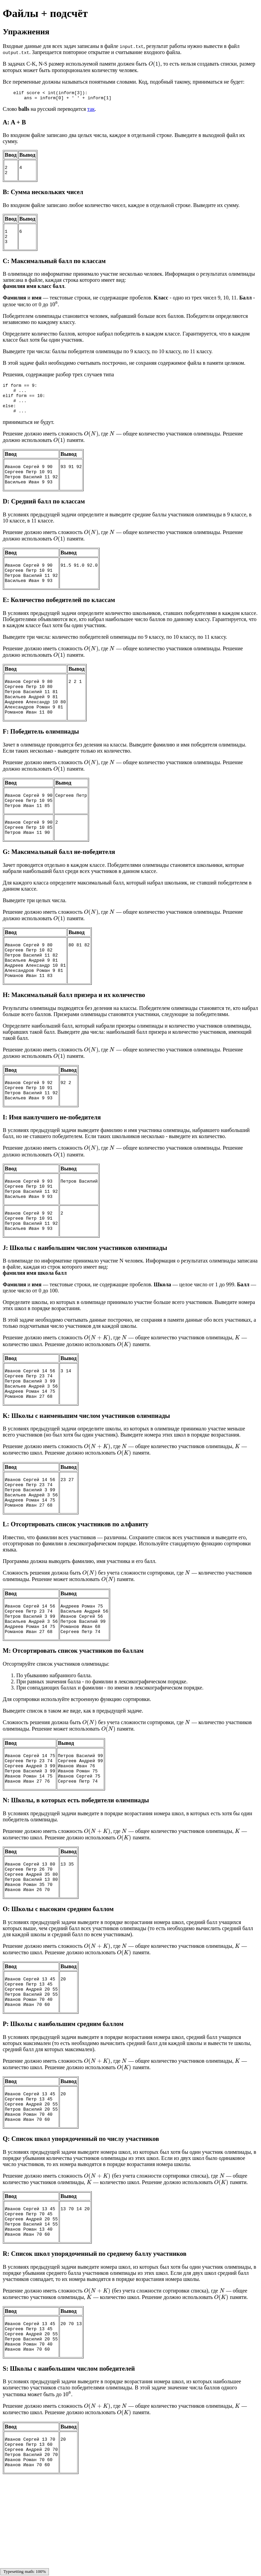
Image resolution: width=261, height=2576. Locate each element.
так (91, 111)
